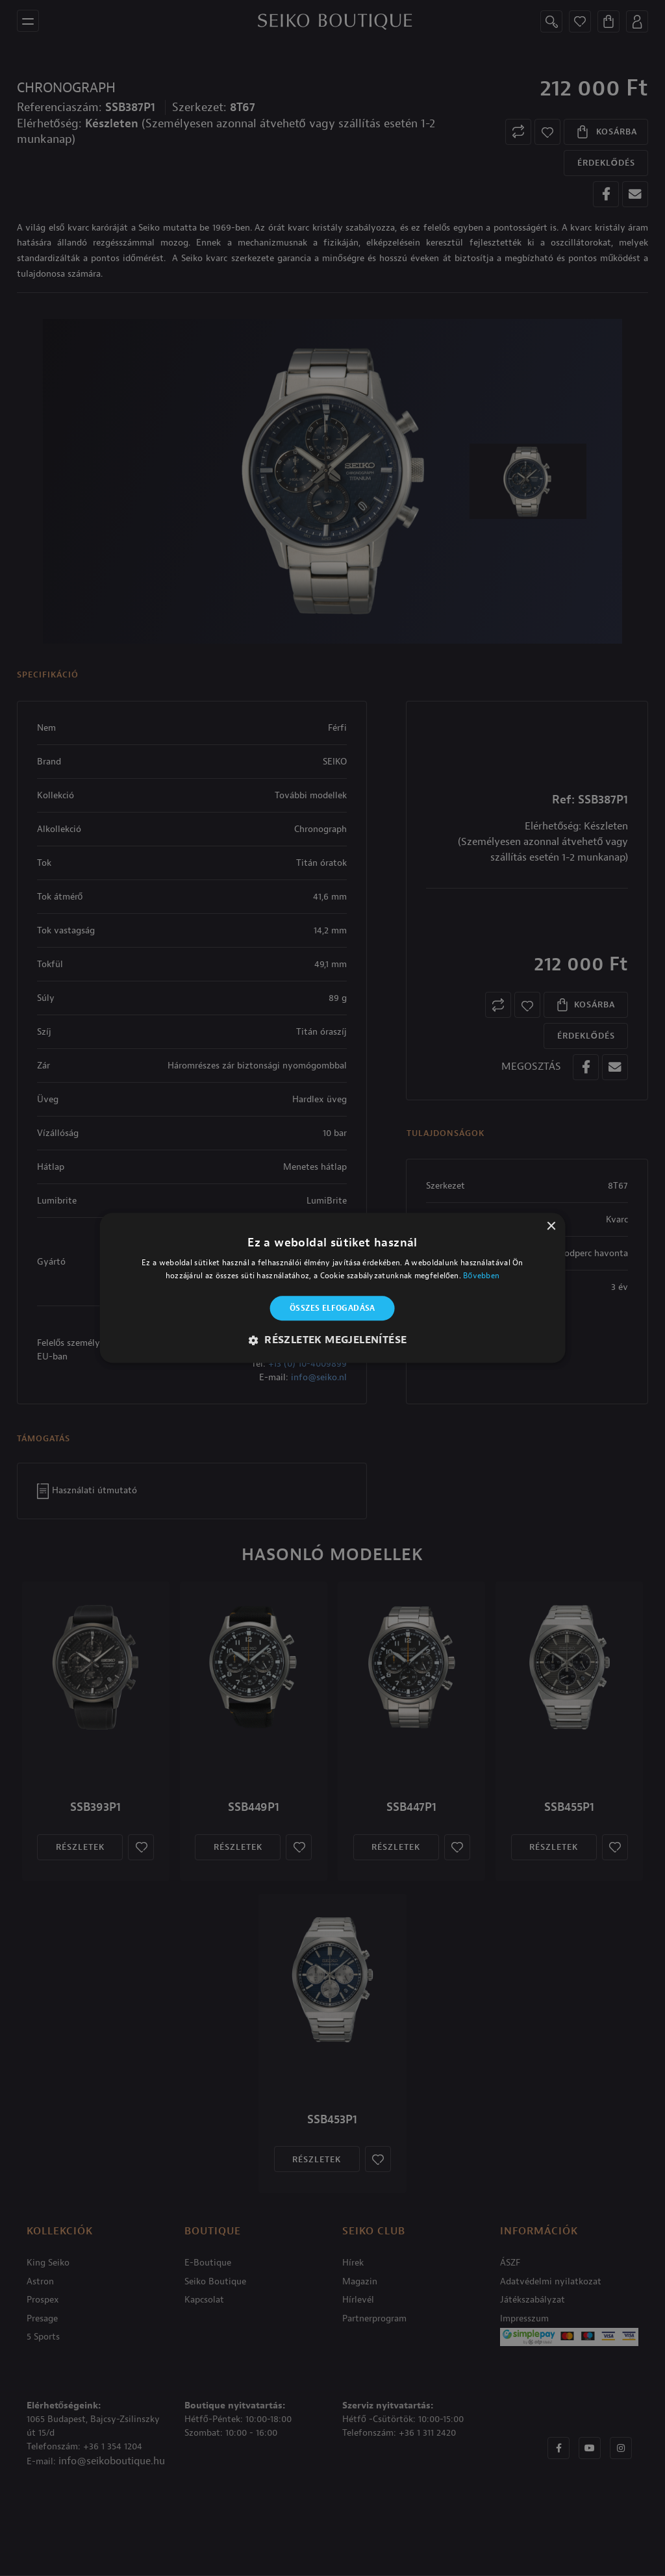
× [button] (550, 1226)
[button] (332, 1340)
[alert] (332, 1288)
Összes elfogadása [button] (332, 1308)
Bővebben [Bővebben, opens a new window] (481, 1276)
